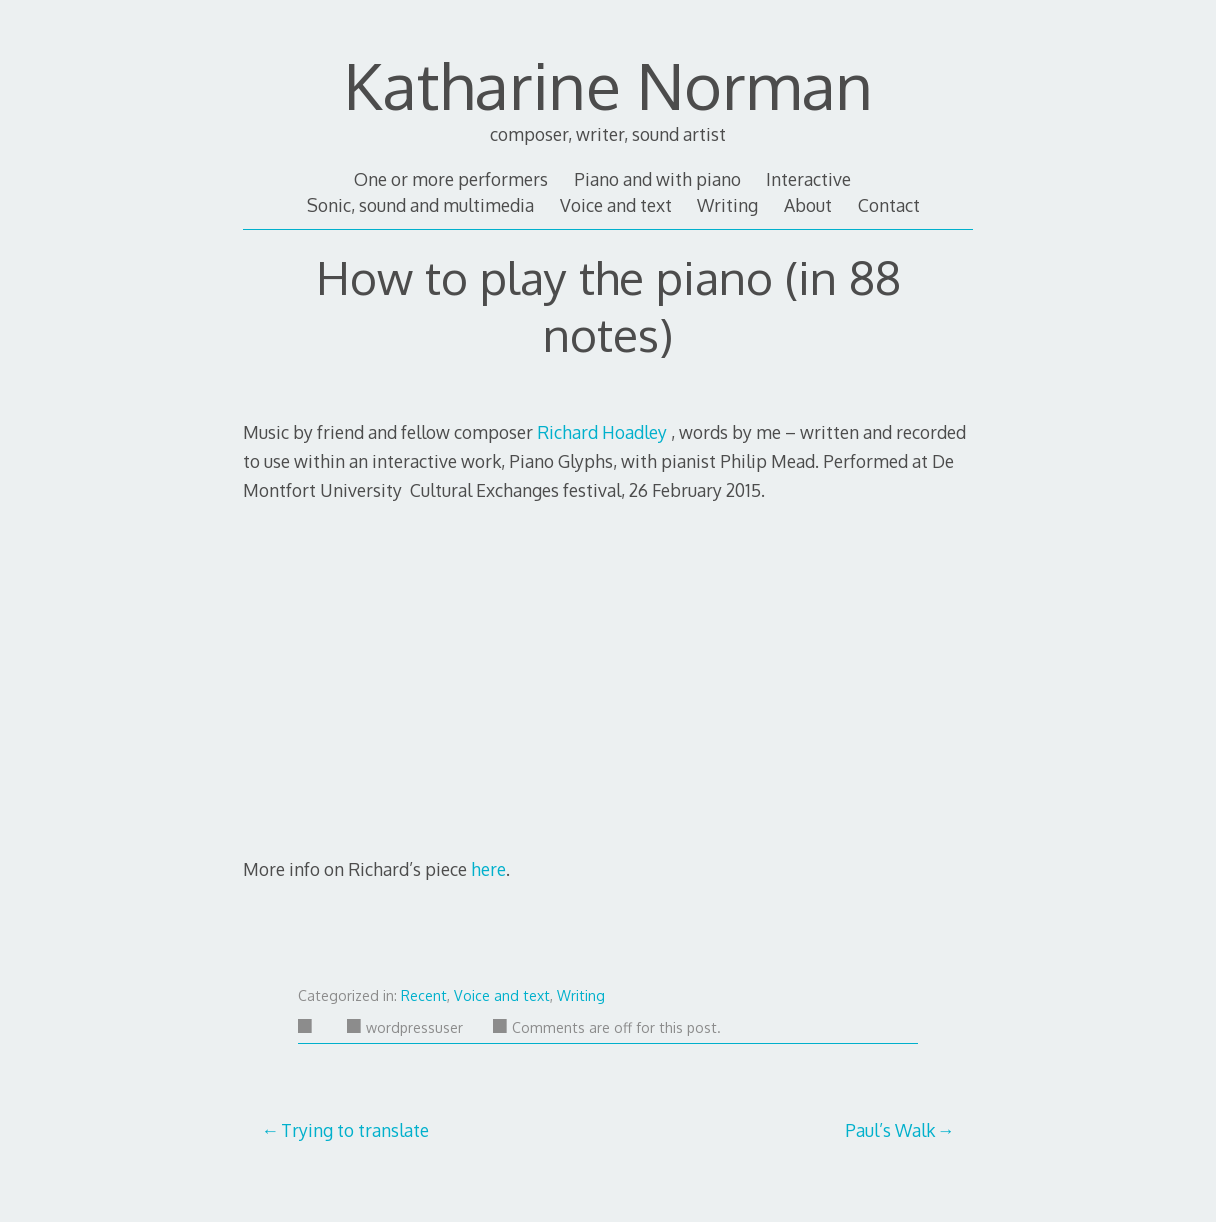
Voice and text (616, 205)
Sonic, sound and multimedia (420, 205)
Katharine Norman (608, 84)
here (488, 869)
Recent (424, 995)
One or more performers (451, 179)
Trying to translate (355, 1130)
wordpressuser (405, 1027)
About (808, 205)
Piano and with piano (657, 179)
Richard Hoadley (602, 432)
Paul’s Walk (890, 1130)
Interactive (808, 179)
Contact (889, 205)
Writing (727, 205)
